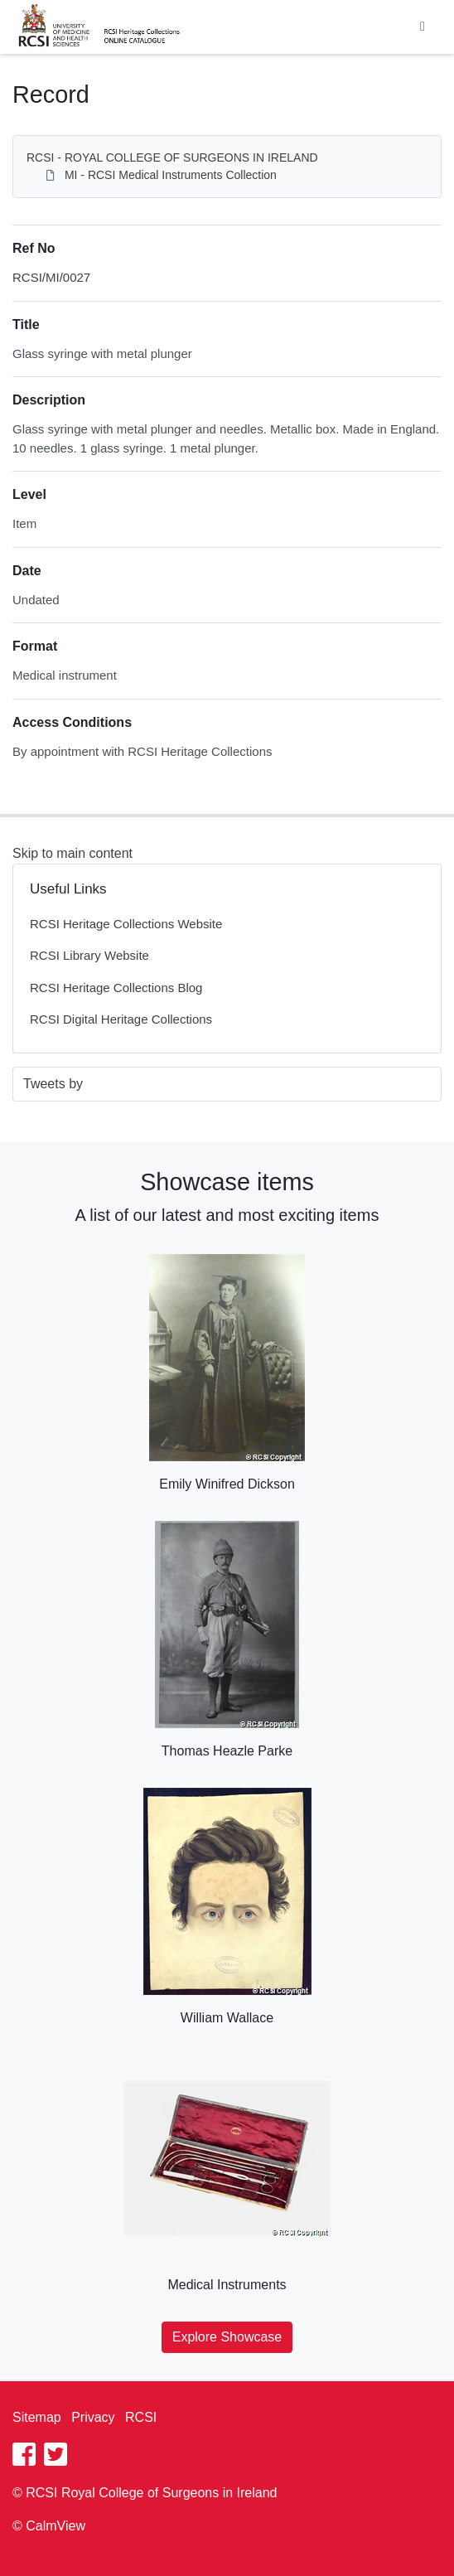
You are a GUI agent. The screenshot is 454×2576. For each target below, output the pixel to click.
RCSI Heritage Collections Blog (116, 988)
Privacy (92, 2417)
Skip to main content (72, 853)
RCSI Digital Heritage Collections (121, 1019)
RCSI (141, 2417)
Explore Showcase (227, 2337)
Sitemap (36, 2417)
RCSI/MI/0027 (51, 277)
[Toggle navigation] (422, 26)
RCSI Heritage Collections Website (126, 924)
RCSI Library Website (89, 955)
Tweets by (53, 1084)
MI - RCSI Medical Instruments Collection (171, 175)
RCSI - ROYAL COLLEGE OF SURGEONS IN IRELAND (172, 157)
